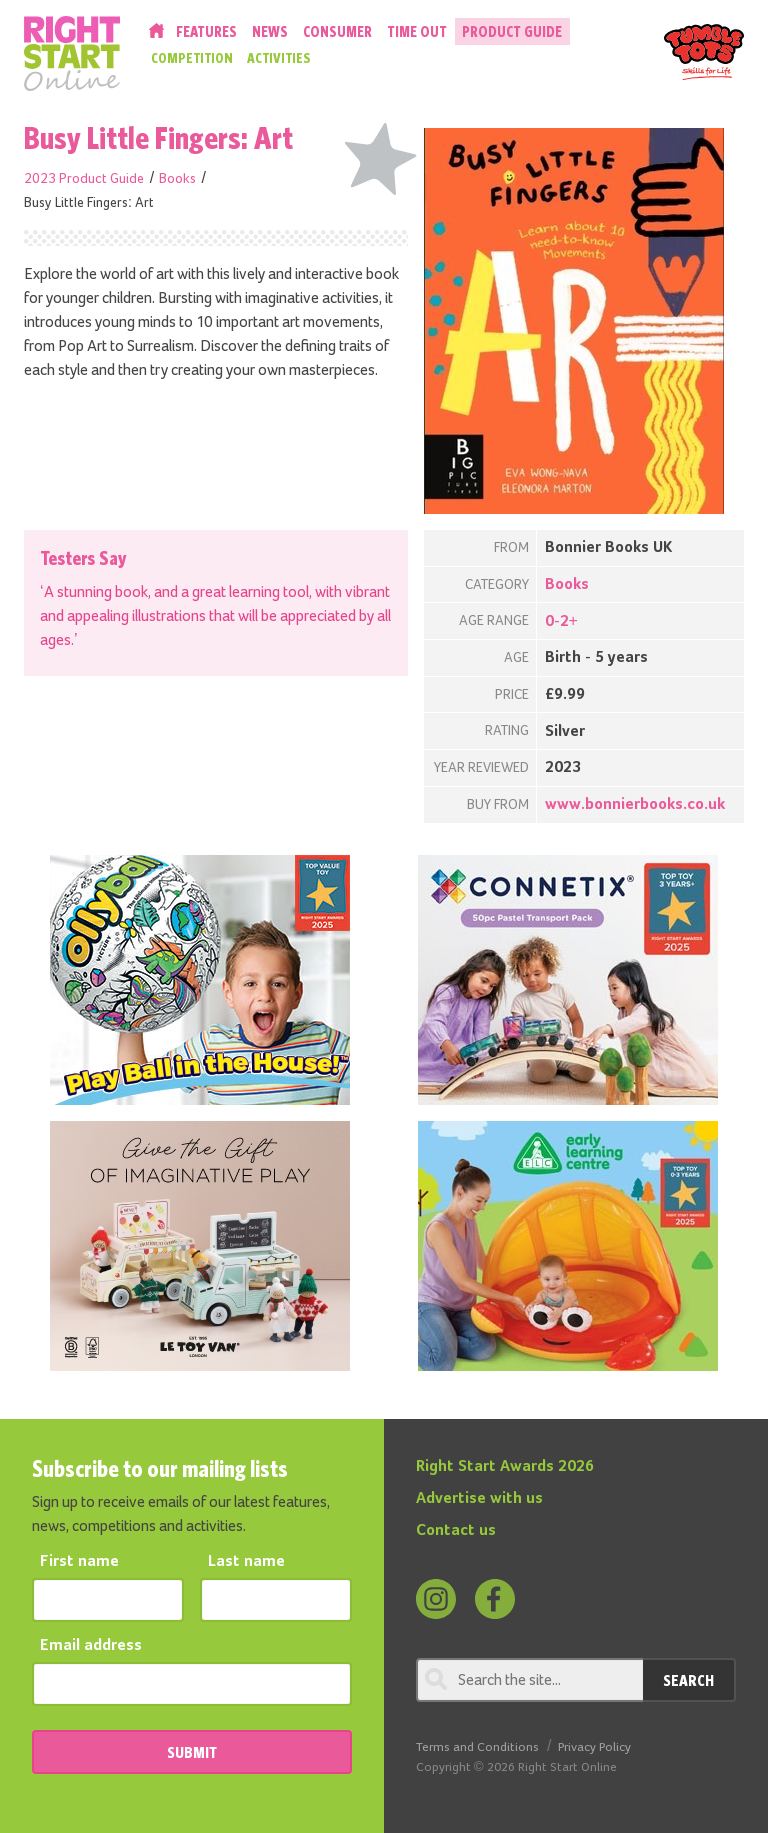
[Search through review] (529, 1680)
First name (79, 1562)
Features (206, 31)
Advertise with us (479, 1499)
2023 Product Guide (84, 179)
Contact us (456, 1531)
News (270, 31)
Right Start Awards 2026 (505, 1467)
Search (688, 1680)
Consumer (337, 31)
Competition (192, 58)
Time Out (417, 31)
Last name (246, 1562)
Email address (91, 1646)
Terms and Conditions (477, 1747)
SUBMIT (192, 1752)
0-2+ (561, 622)
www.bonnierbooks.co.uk (635, 805)
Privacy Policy (594, 1747)
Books (177, 179)
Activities (279, 58)
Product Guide (512, 31)
